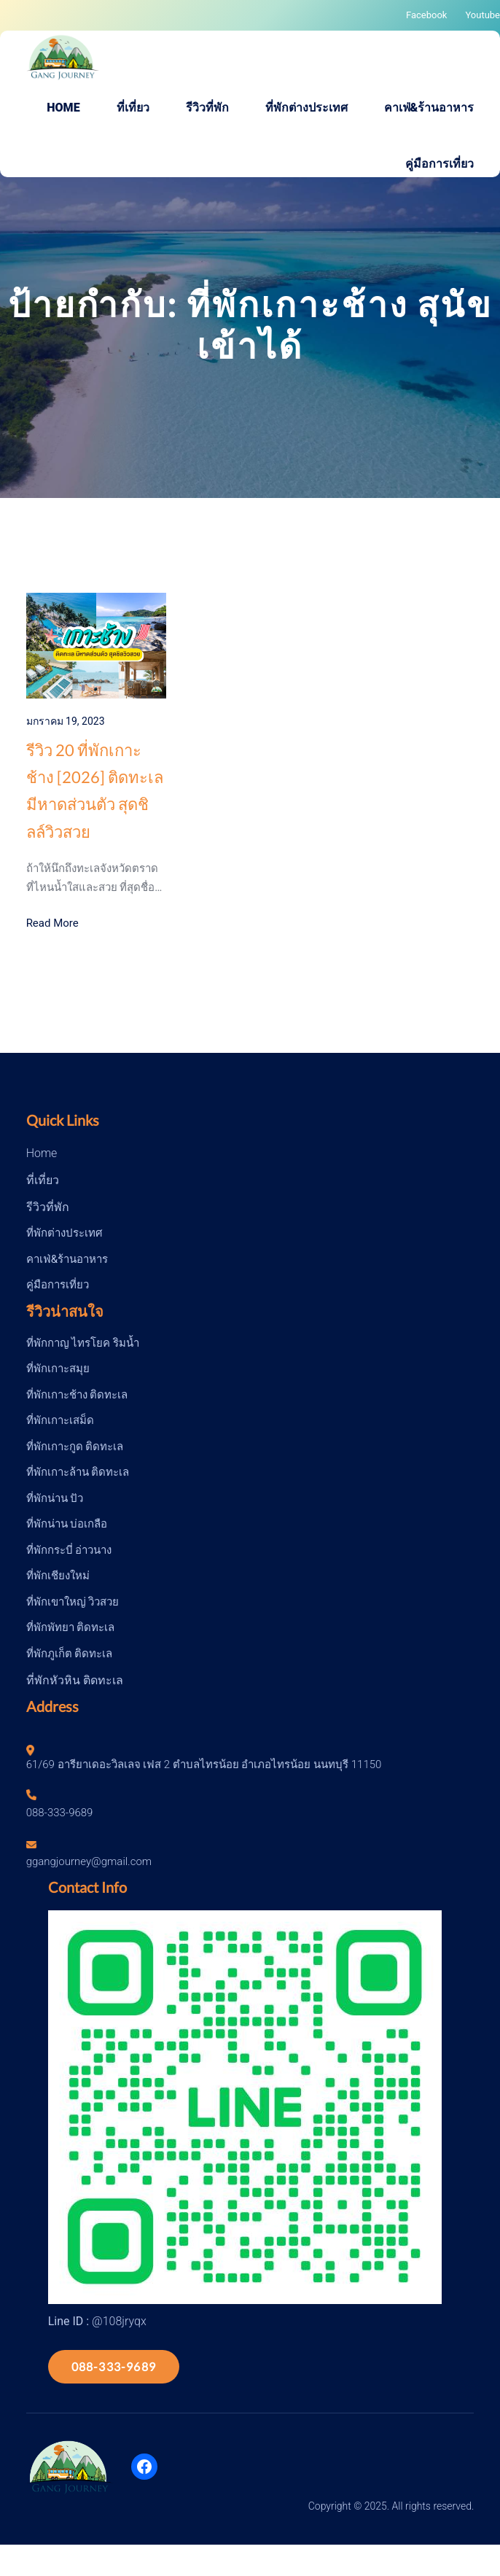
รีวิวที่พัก (47, 1207)
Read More (52, 923)
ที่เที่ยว (42, 1180)
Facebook (426, 14)
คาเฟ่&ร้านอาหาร (67, 1259)
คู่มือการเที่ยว (57, 1284)
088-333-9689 (113, 2366)
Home (42, 1153)
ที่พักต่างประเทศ (64, 1233)
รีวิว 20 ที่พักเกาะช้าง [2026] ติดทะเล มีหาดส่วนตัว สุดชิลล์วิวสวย (94, 790)
